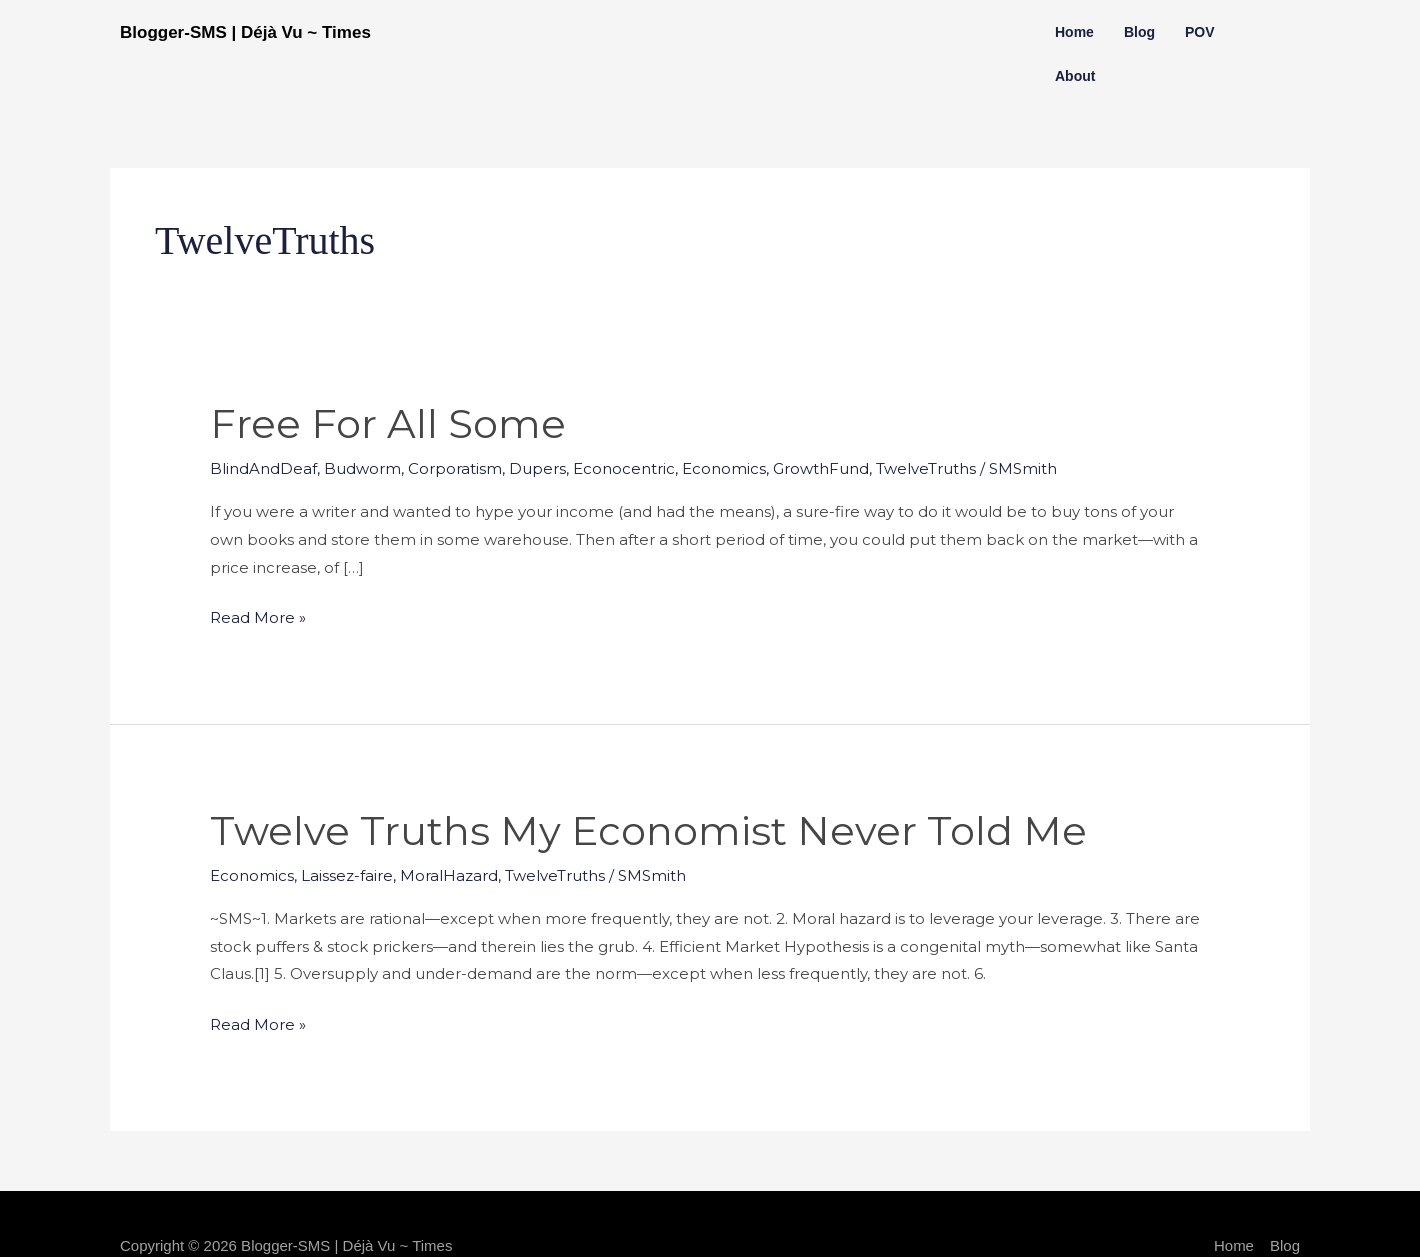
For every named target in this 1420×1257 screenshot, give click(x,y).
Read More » (258, 615)
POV (1200, 32)
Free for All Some (388, 423)
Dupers (537, 468)
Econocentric (624, 468)
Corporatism (455, 468)
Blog (1139, 32)
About (1075, 76)
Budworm (362, 468)
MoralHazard (449, 875)
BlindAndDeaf (263, 468)
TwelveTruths (926, 468)
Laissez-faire (347, 875)
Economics (724, 468)
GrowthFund (821, 468)
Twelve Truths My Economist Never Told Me (648, 830)
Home (1074, 32)
